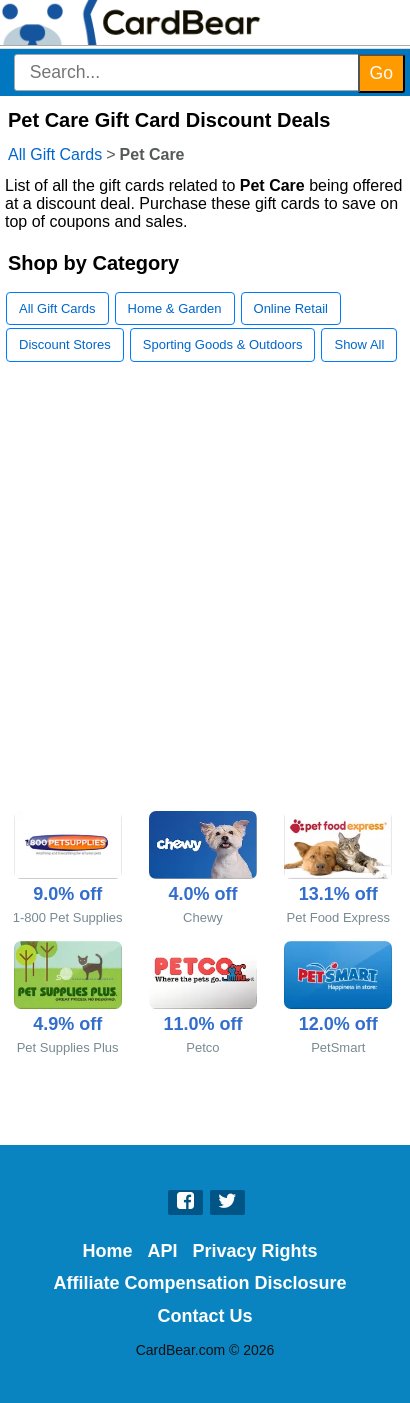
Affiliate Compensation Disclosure (199, 1283)
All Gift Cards (55, 154)
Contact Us (204, 1316)
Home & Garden (175, 308)
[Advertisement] (205, 596)
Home (107, 1251)
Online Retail (291, 308)
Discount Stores (65, 344)
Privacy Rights (254, 1251)
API (162, 1251)
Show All (359, 344)
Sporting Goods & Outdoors (223, 344)
